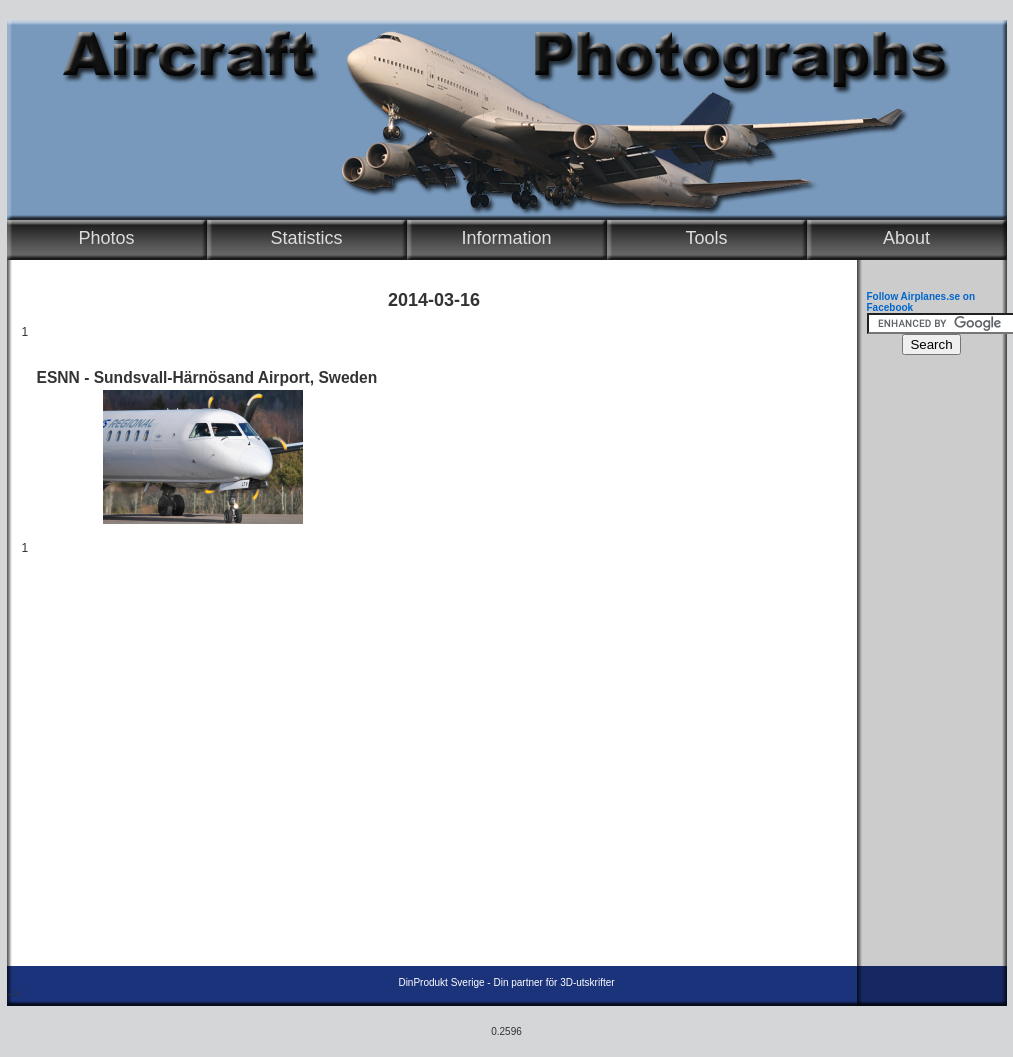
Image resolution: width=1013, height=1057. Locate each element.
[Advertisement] (927, 666)
